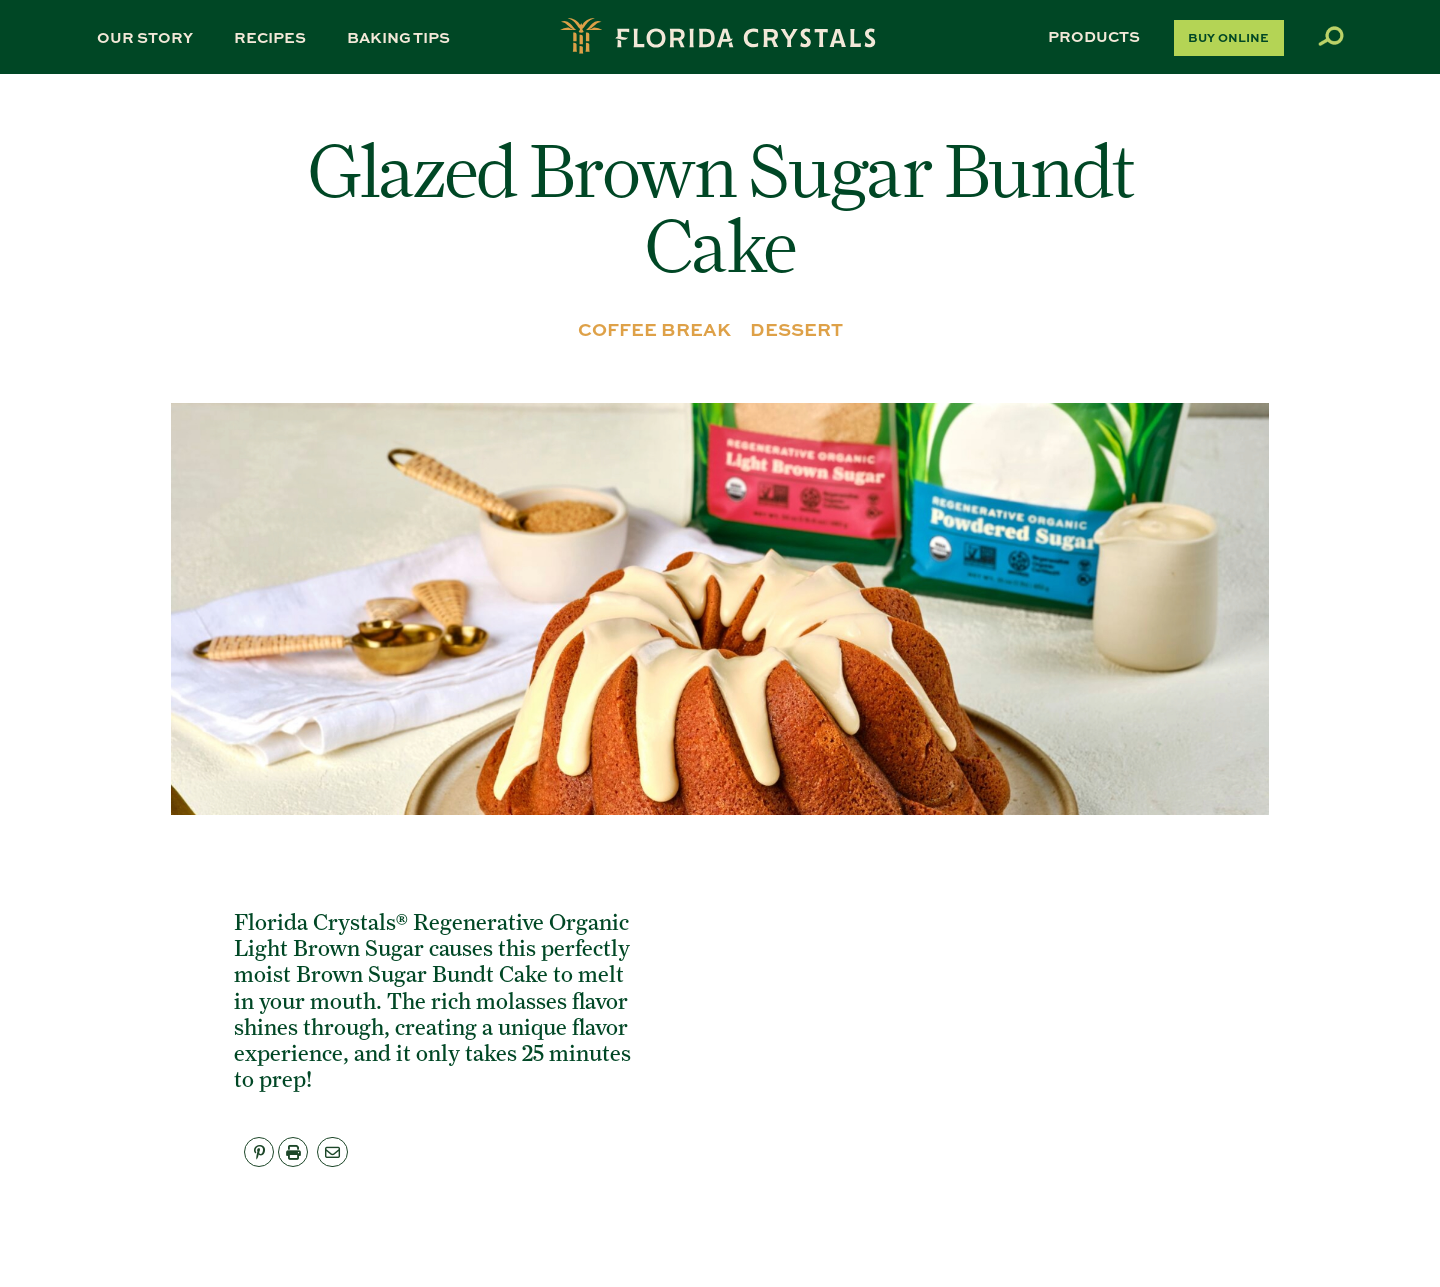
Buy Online (1228, 37)
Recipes (270, 37)
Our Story (145, 37)
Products (1094, 36)
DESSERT (796, 329)
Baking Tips (398, 37)
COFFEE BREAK (654, 329)
